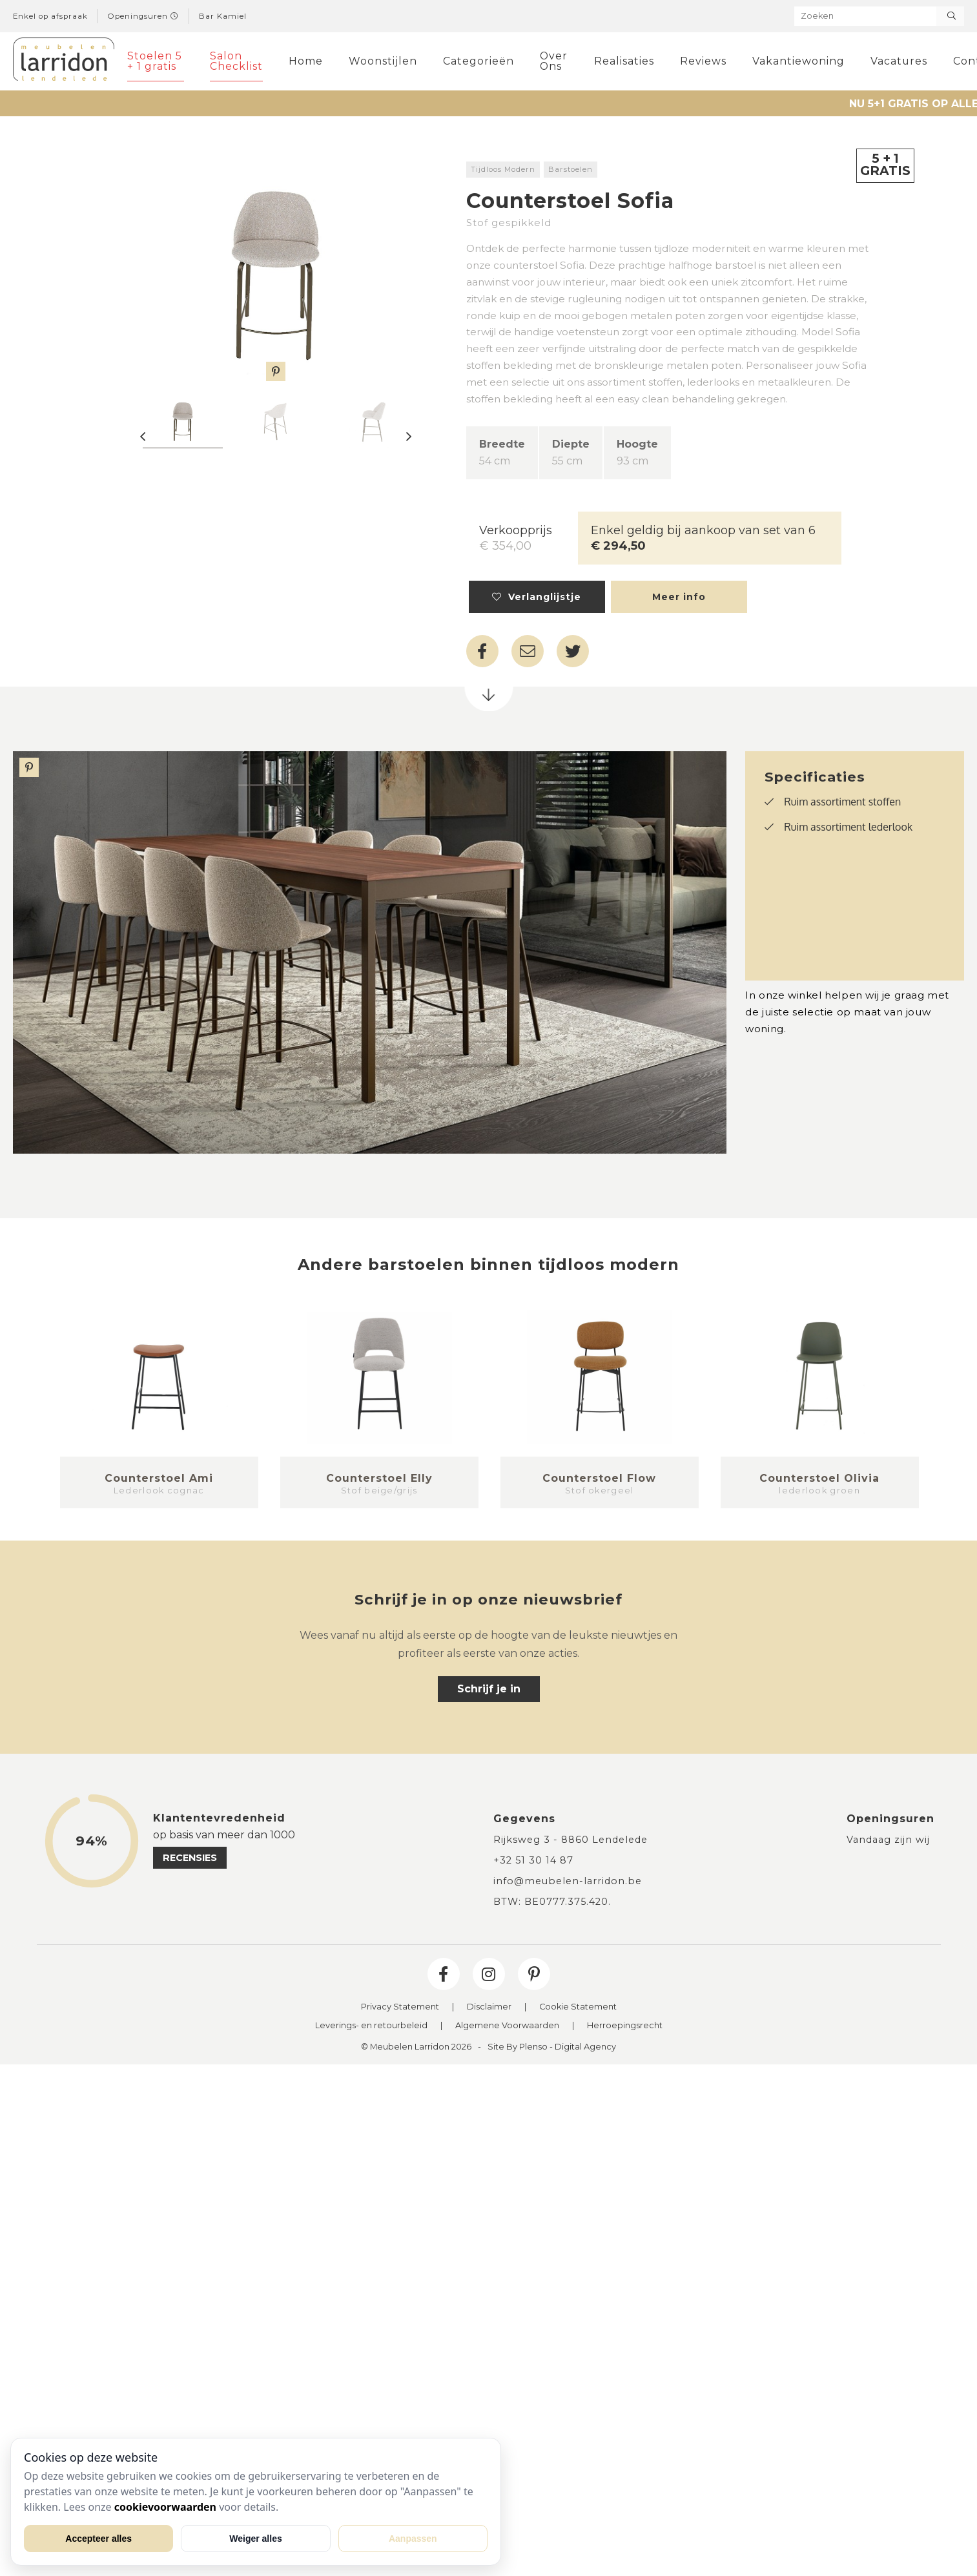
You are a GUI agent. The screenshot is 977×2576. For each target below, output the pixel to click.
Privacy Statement (400, 2007)
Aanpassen (413, 2538)
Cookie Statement (578, 2007)
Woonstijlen (383, 61)
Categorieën (478, 61)
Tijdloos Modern (503, 169)
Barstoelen (570, 169)
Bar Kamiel (223, 16)
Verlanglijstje (536, 597)
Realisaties (624, 61)
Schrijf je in (488, 1689)
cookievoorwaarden (165, 2507)
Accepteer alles (98, 2538)
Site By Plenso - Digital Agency (552, 2047)
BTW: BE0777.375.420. (552, 1901)
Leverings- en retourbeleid (371, 2026)
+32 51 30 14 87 (533, 1860)
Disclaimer (489, 2007)
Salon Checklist (236, 61)
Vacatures (898, 61)
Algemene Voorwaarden (507, 2026)
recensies (190, 1858)
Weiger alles (255, 2538)
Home (306, 61)
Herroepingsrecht (625, 2026)
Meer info (679, 597)
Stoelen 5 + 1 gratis (154, 61)
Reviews (703, 61)
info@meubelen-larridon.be (567, 1881)
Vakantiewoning (798, 61)
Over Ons (554, 61)
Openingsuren (143, 16)
